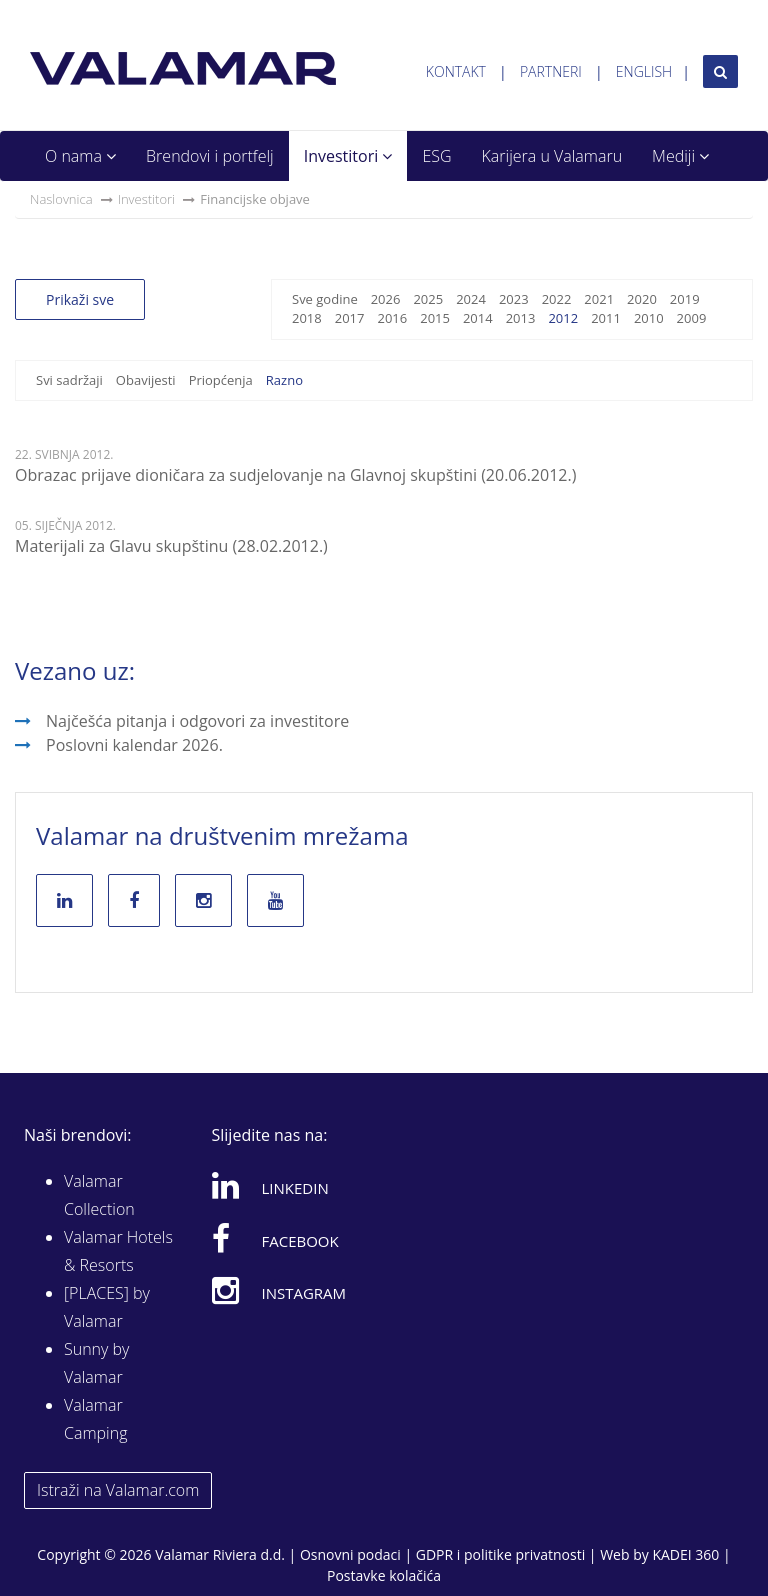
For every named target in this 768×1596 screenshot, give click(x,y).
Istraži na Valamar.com (118, 1490)
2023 (514, 299)
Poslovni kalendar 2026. (134, 745)
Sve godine (325, 299)
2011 (606, 318)
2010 (649, 318)
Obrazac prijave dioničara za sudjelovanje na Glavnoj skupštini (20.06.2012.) (295, 475)
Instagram (279, 1290)
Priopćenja (221, 380)
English (644, 71)
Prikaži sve (80, 299)
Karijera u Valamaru (552, 156)
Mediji (680, 156)
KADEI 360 (685, 1554)
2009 (692, 318)
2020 (642, 299)
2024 (471, 299)
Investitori (348, 156)
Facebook (275, 1238)
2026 (386, 299)
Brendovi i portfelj (210, 156)
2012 (563, 318)
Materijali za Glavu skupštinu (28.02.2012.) (171, 546)
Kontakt (456, 71)
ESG (436, 156)
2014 (478, 318)
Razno (284, 380)
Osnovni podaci (350, 1554)
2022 (557, 299)
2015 (435, 318)
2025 (428, 299)
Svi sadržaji (69, 380)
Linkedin (270, 1185)
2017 (350, 318)
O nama (80, 156)
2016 (392, 318)
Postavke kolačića (384, 1575)
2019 (685, 299)
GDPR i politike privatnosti (500, 1554)
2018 (307, 318)
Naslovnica (61, 199)
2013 (521, 318)
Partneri (551, 71)
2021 (599, 299)
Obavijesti (146, 380)
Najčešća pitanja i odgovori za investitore (197, 721)
